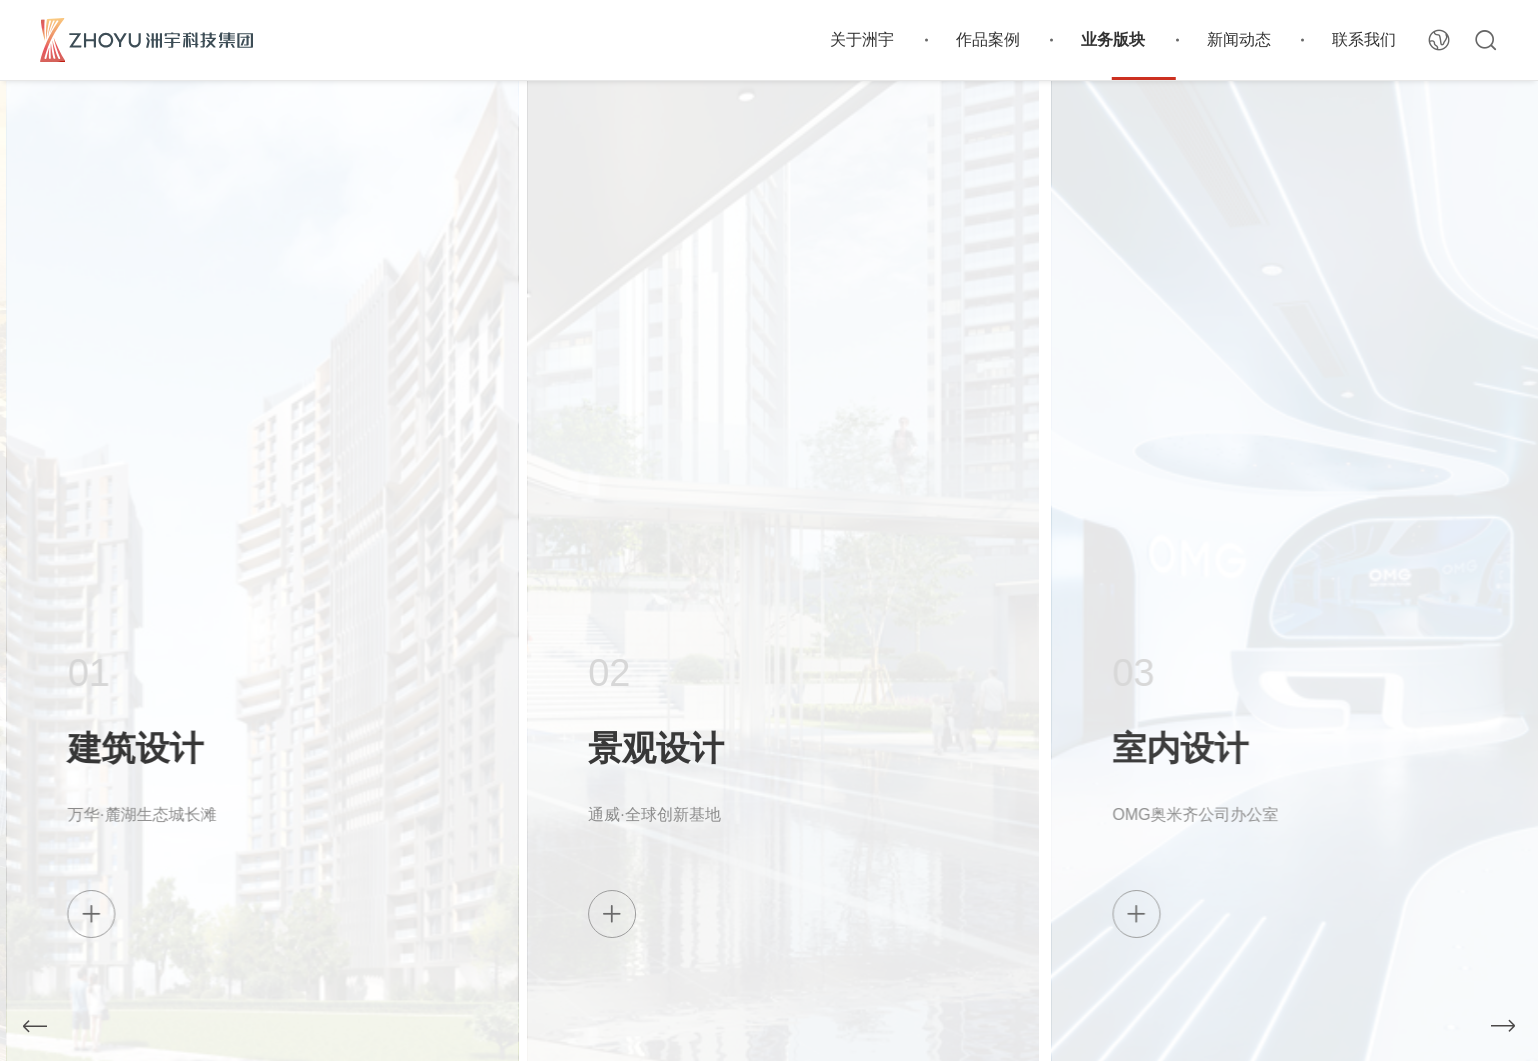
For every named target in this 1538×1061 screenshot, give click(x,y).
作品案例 (988, 39)
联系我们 (1364, 39)
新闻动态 (1239, 39)
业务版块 (1113, 39)
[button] (35, 1026)
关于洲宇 (862, 39)
